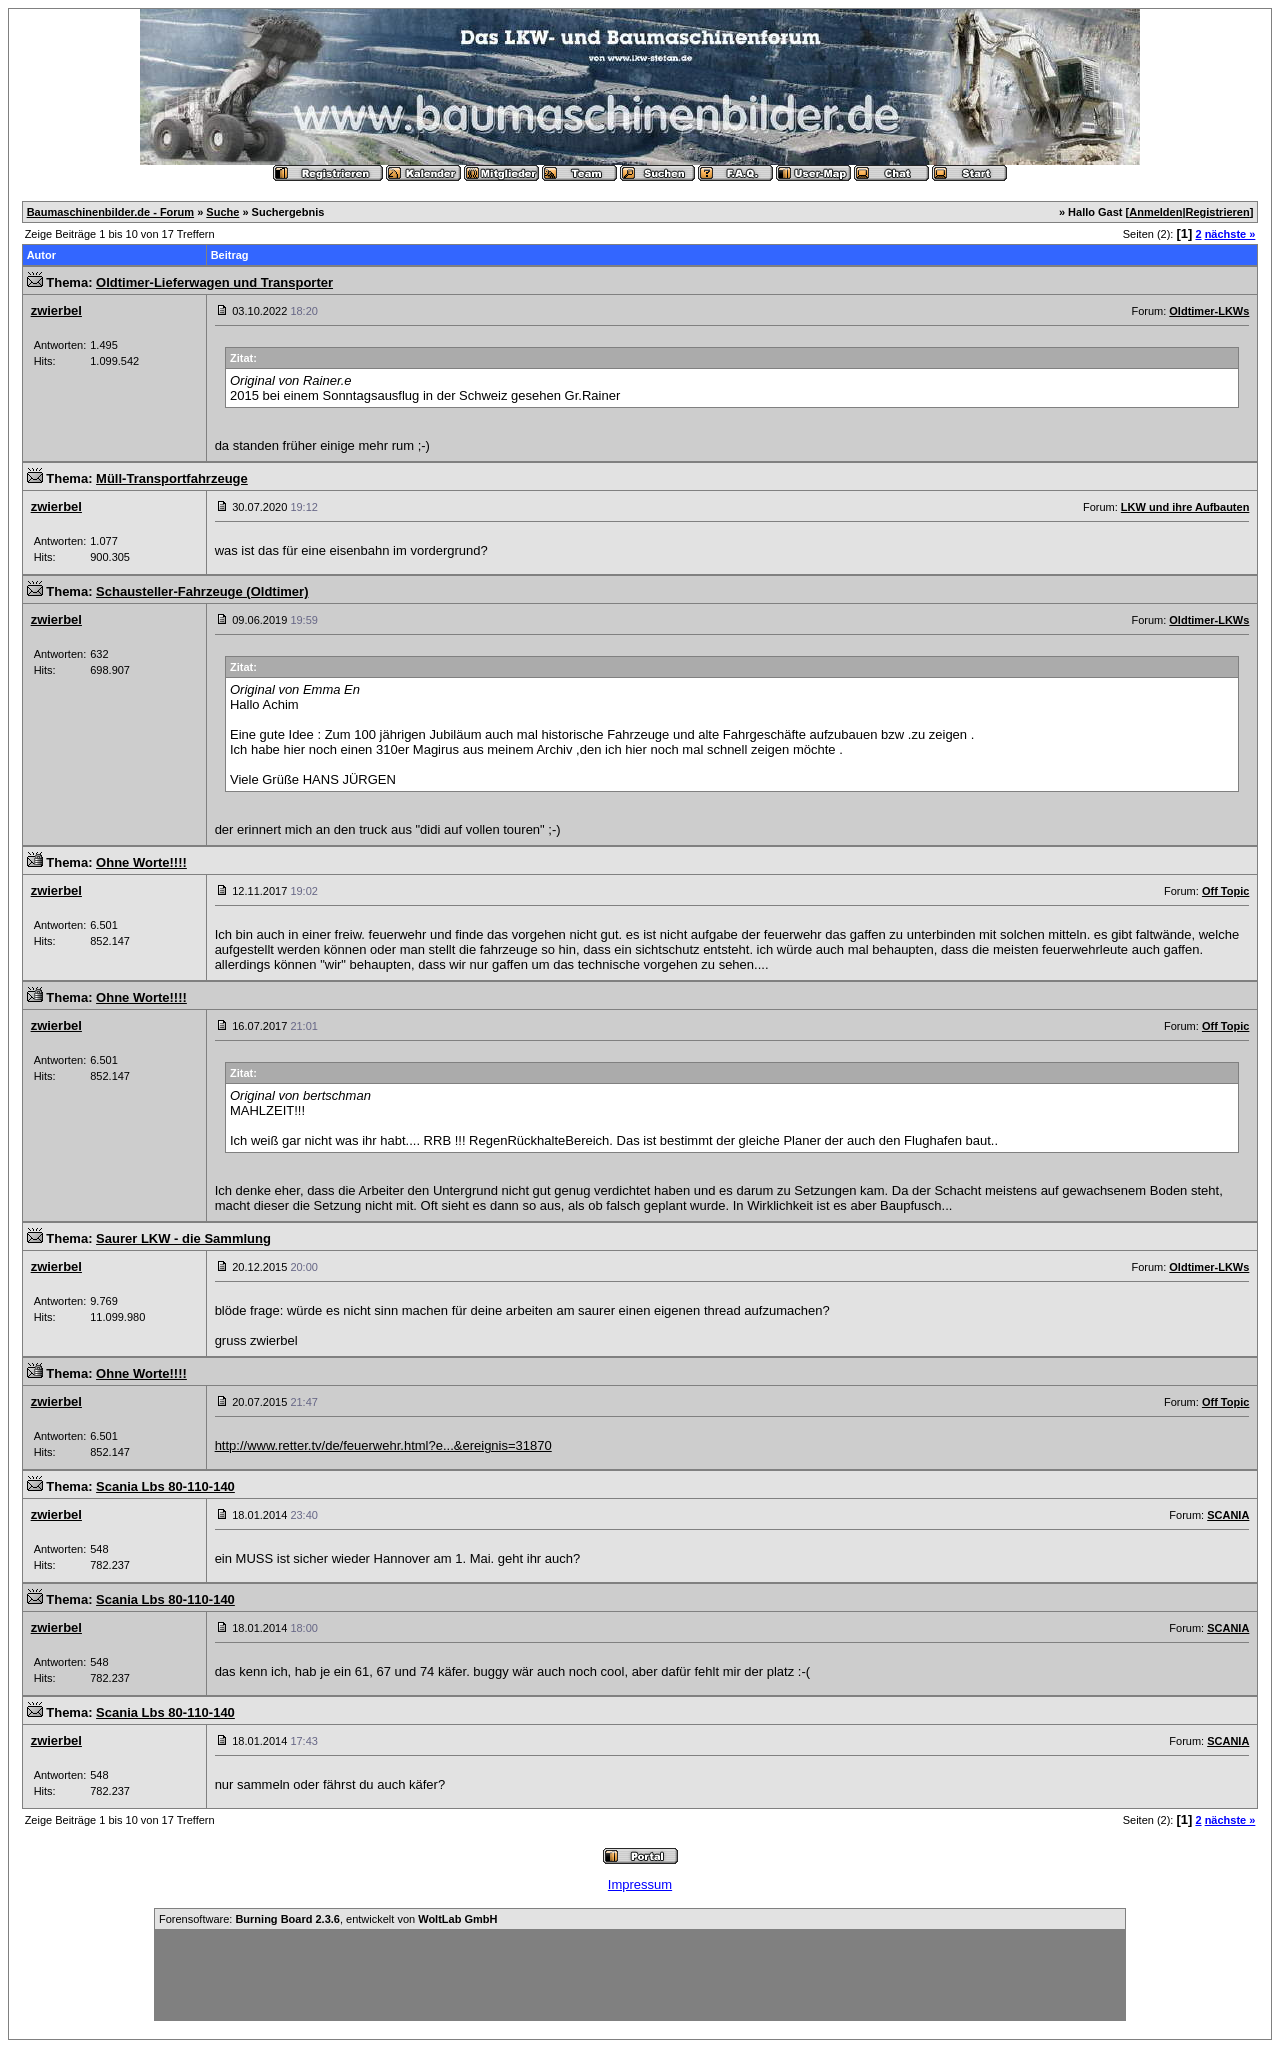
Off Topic (1225, 891)
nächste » (1230, 234)
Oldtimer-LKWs (1209, 311)
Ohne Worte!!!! (141, 862)
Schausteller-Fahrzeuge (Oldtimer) (202, 591)
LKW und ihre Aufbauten (1185, 507)
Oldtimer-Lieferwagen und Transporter (214, 282)
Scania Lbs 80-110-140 (165, 1486)
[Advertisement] (640, 1975)
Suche (222, 212)
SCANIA (1228, 1515)
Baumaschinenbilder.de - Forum (110, 212)
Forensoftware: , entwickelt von (328, 1919)
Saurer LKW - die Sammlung (183, 1238)
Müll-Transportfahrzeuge (172, 478)
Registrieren (1218, 212)
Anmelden (1155, 212)
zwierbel (56, 310)
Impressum (640, 1884)
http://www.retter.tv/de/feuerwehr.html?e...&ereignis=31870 (383, 1445)
